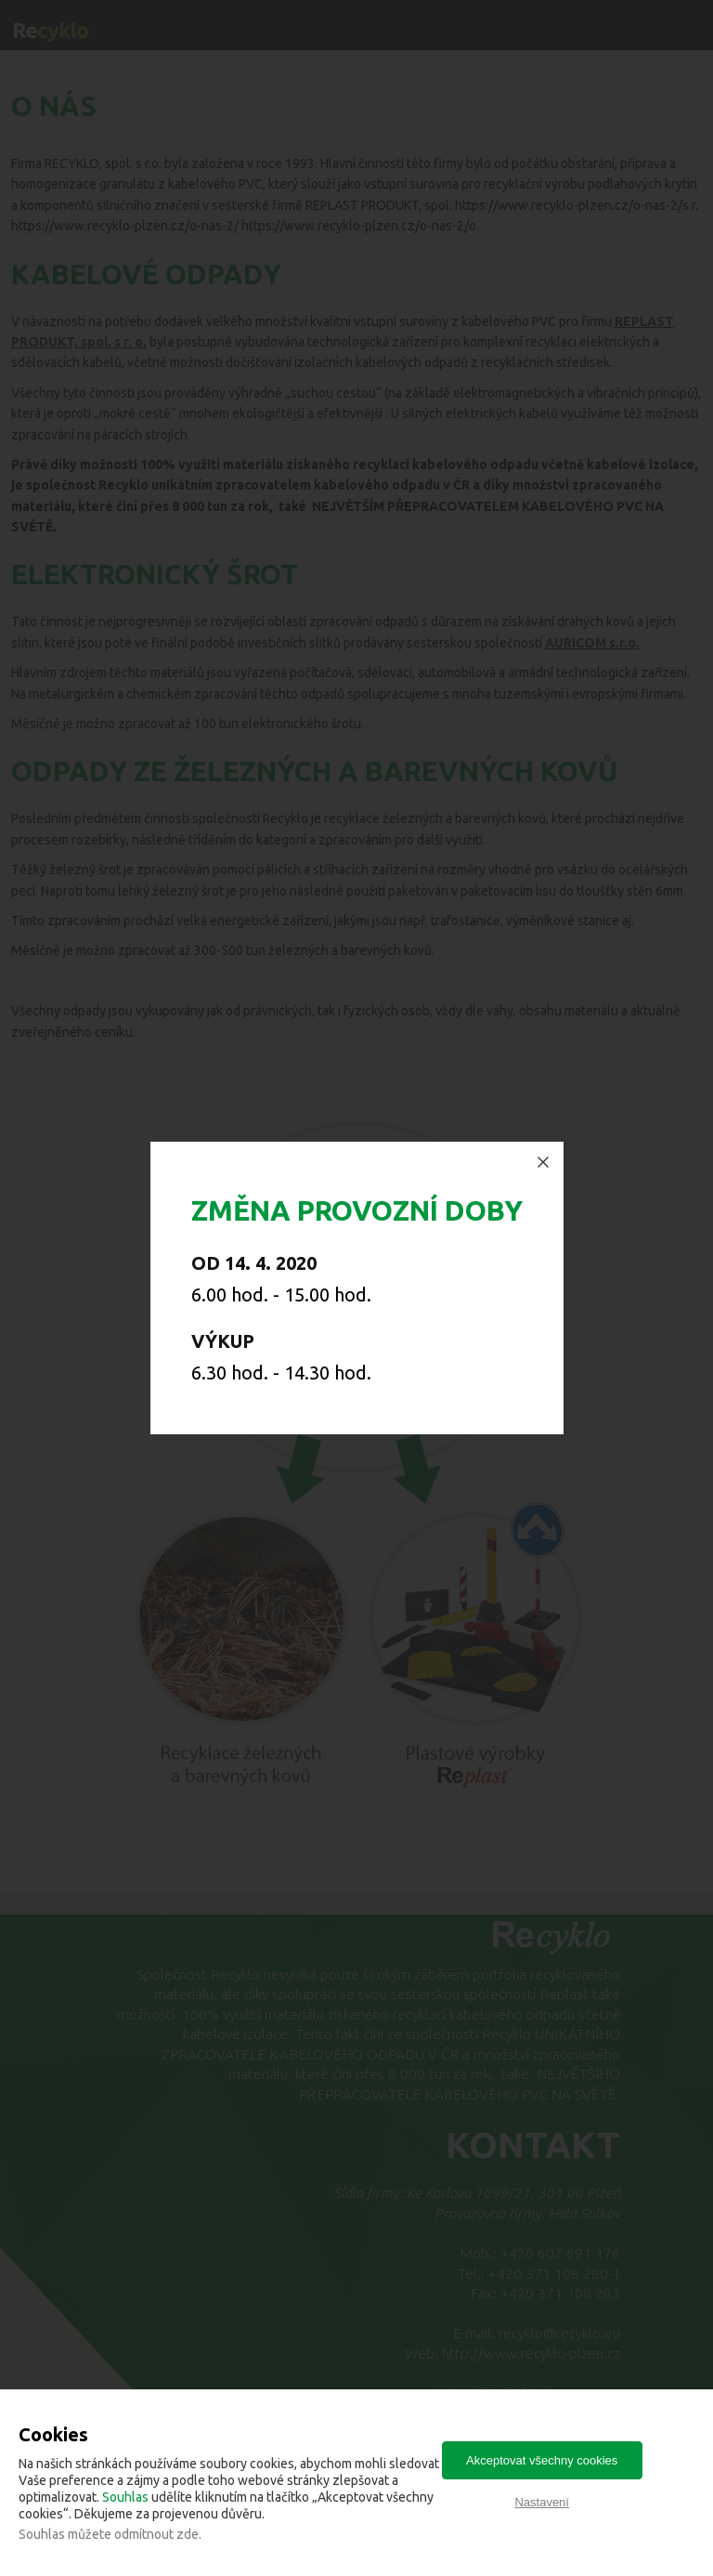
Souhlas (125, 2497)
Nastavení (541, 2502)
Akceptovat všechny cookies (541, 2460)
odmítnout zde (156, 2534)
